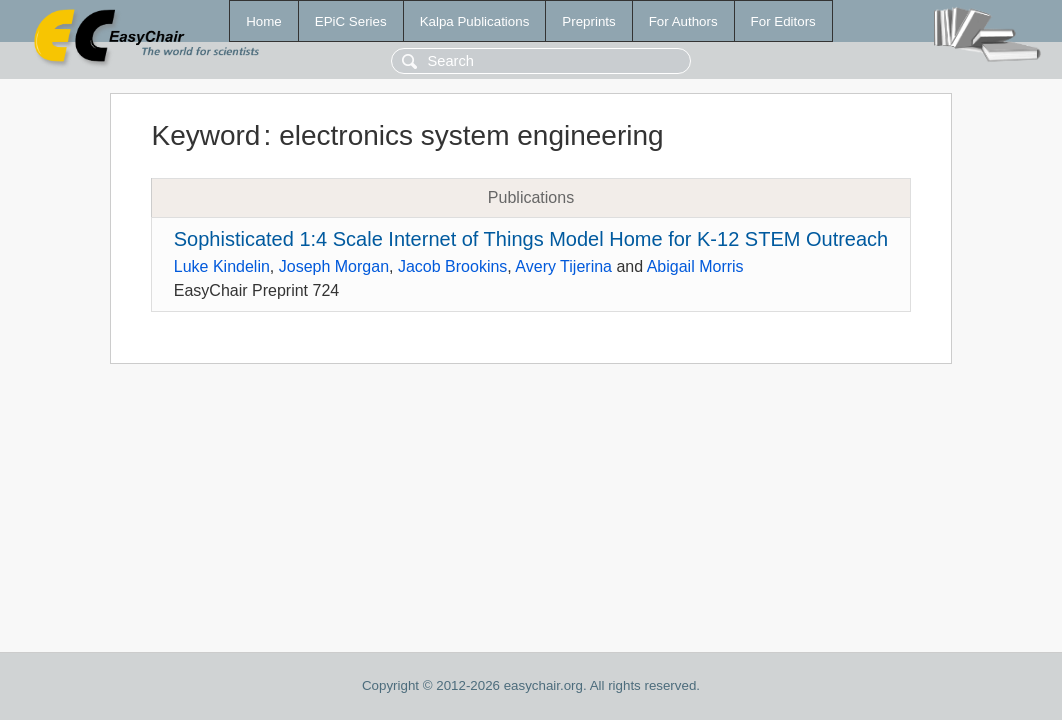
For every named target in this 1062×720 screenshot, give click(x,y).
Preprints (588, 21)
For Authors (683, 21)
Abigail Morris (695, 266)
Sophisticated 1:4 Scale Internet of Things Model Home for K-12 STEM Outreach (531, 239)
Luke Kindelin (222, 266)
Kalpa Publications (475, 21)
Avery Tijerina (563, 266)
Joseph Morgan (334, 266)
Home (264, 21)
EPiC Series (351, 21)
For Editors (783, 21)
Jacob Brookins (452, 266)
